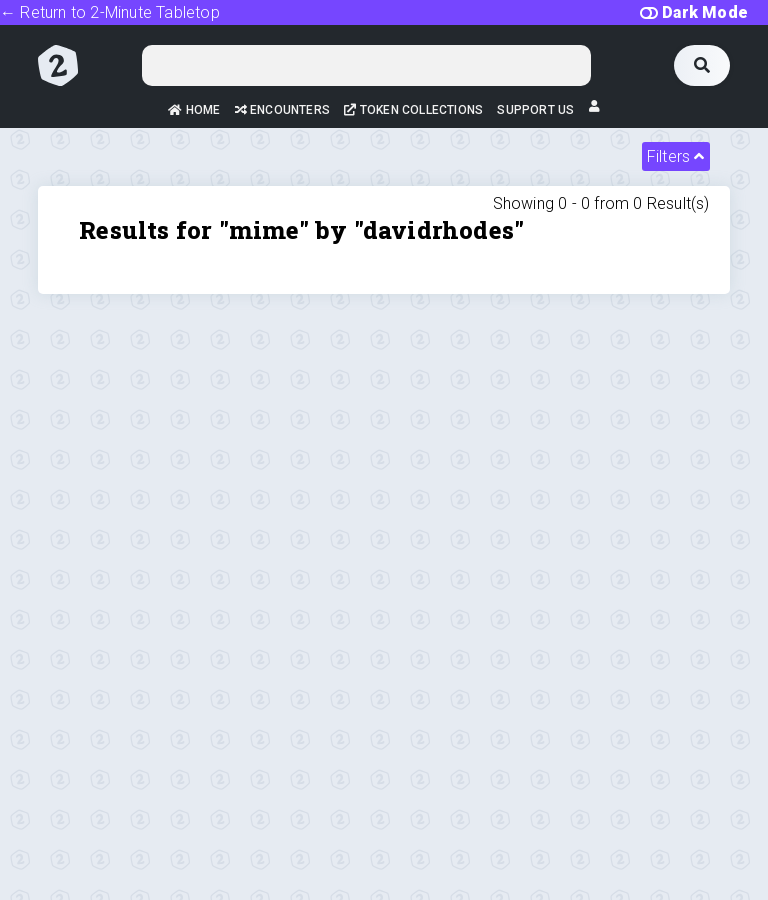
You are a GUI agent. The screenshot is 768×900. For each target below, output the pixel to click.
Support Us (535, 110)
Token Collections (413, 110)
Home (194, 110)
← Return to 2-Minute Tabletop (110, 12)
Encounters (282, 110)
